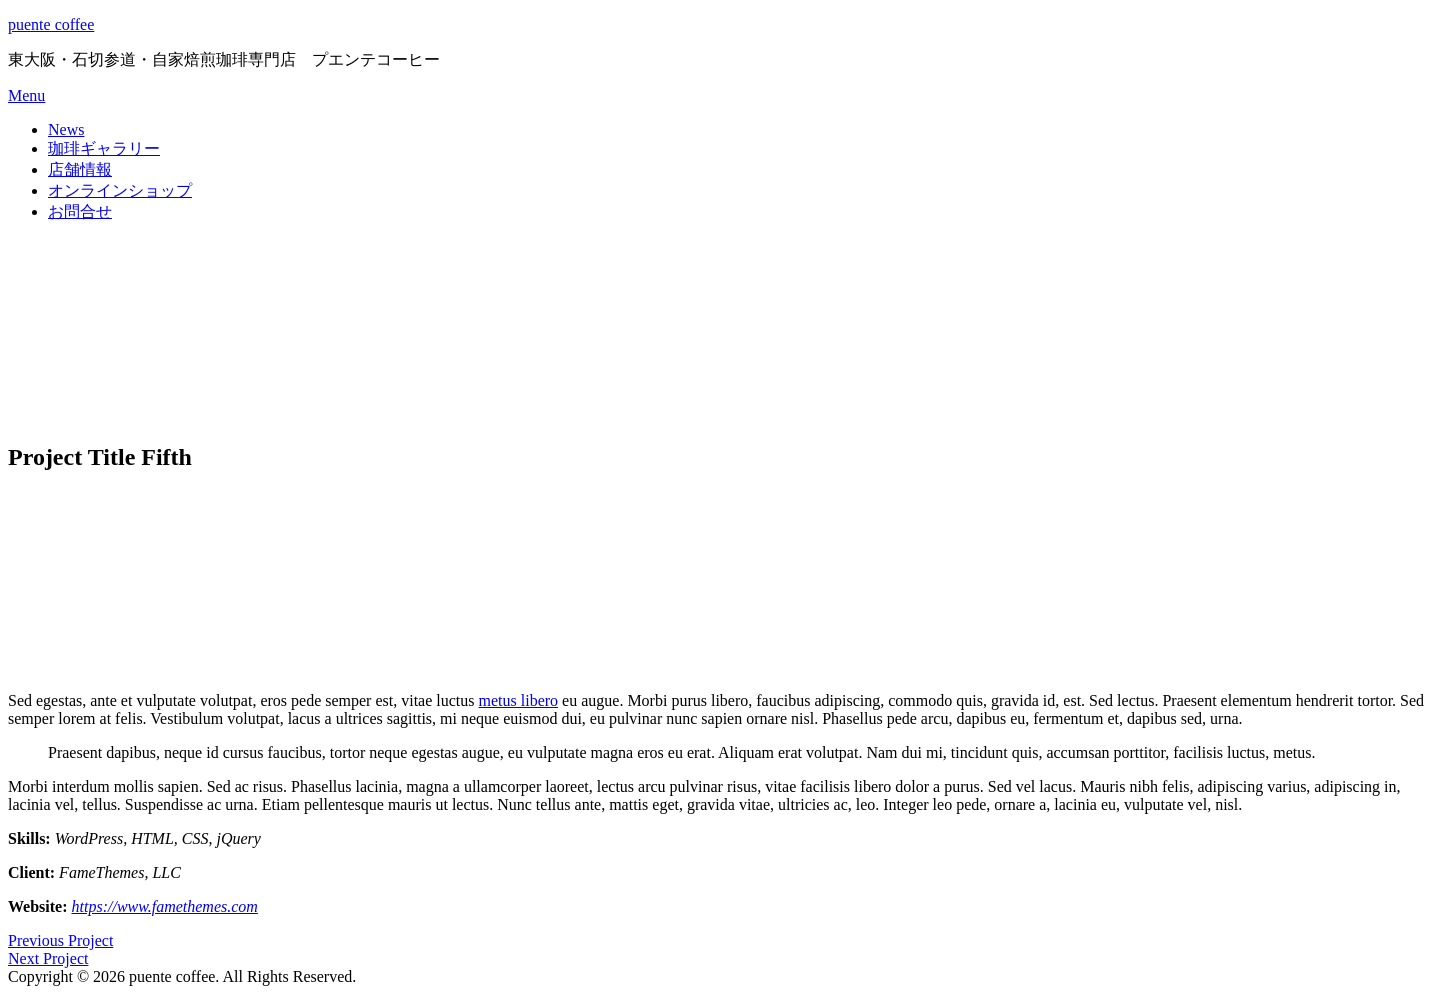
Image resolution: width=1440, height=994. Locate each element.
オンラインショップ (120, 190)
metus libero (519, 700)
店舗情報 (80, 169)
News (66, 129)
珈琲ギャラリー (104, 148)
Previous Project (60, 940)
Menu (26, 95)
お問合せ (80, 211)
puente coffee (51, 24)
